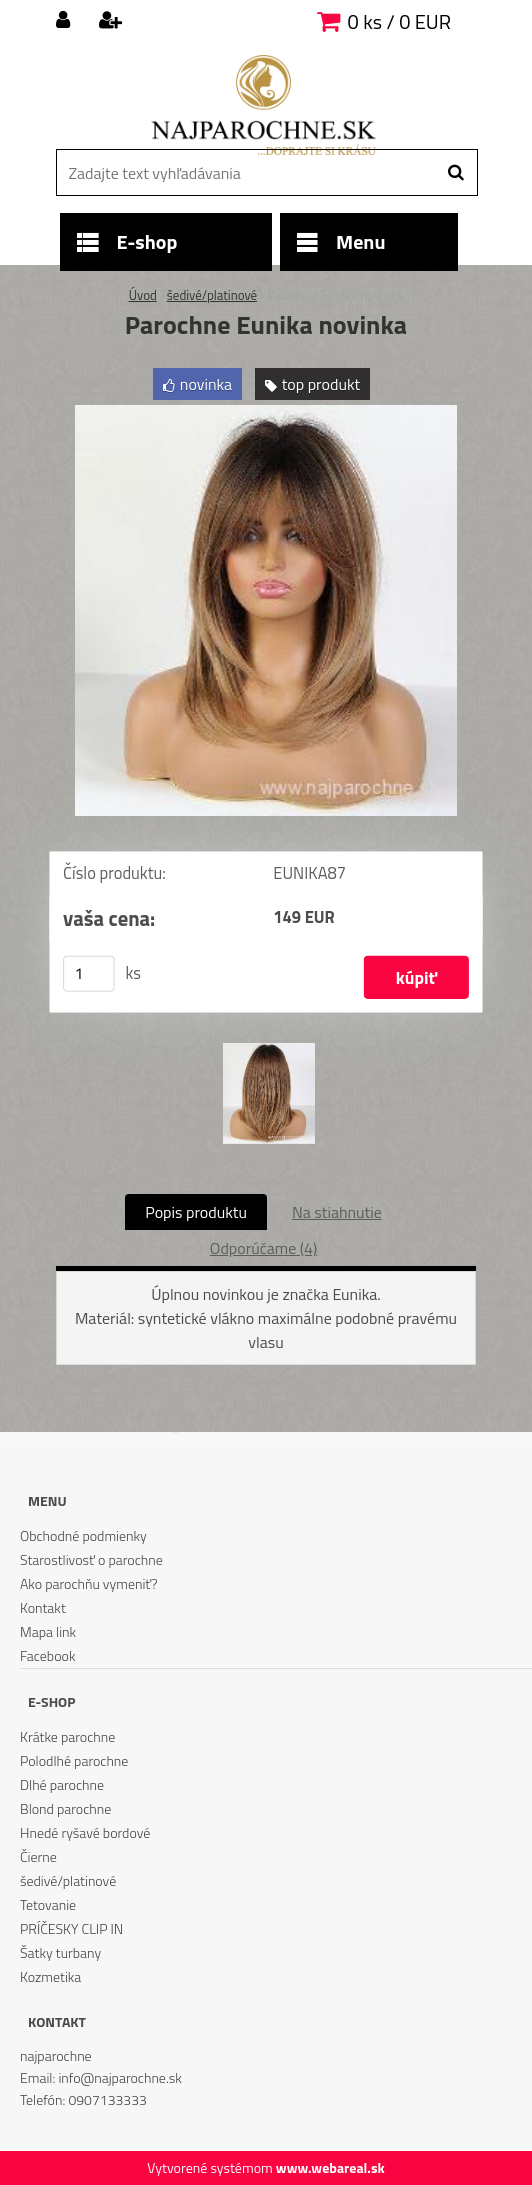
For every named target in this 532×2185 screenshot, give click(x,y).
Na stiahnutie (337, 1212)
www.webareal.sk (330, 2167)
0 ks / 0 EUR (399, 21)
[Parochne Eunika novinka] (266, 413)
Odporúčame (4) (263, 1248)
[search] (455, 173)
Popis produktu (196, 1212)
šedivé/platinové (212, 295)
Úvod (143, 295)
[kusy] (89, 974)
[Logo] (263, 105)
